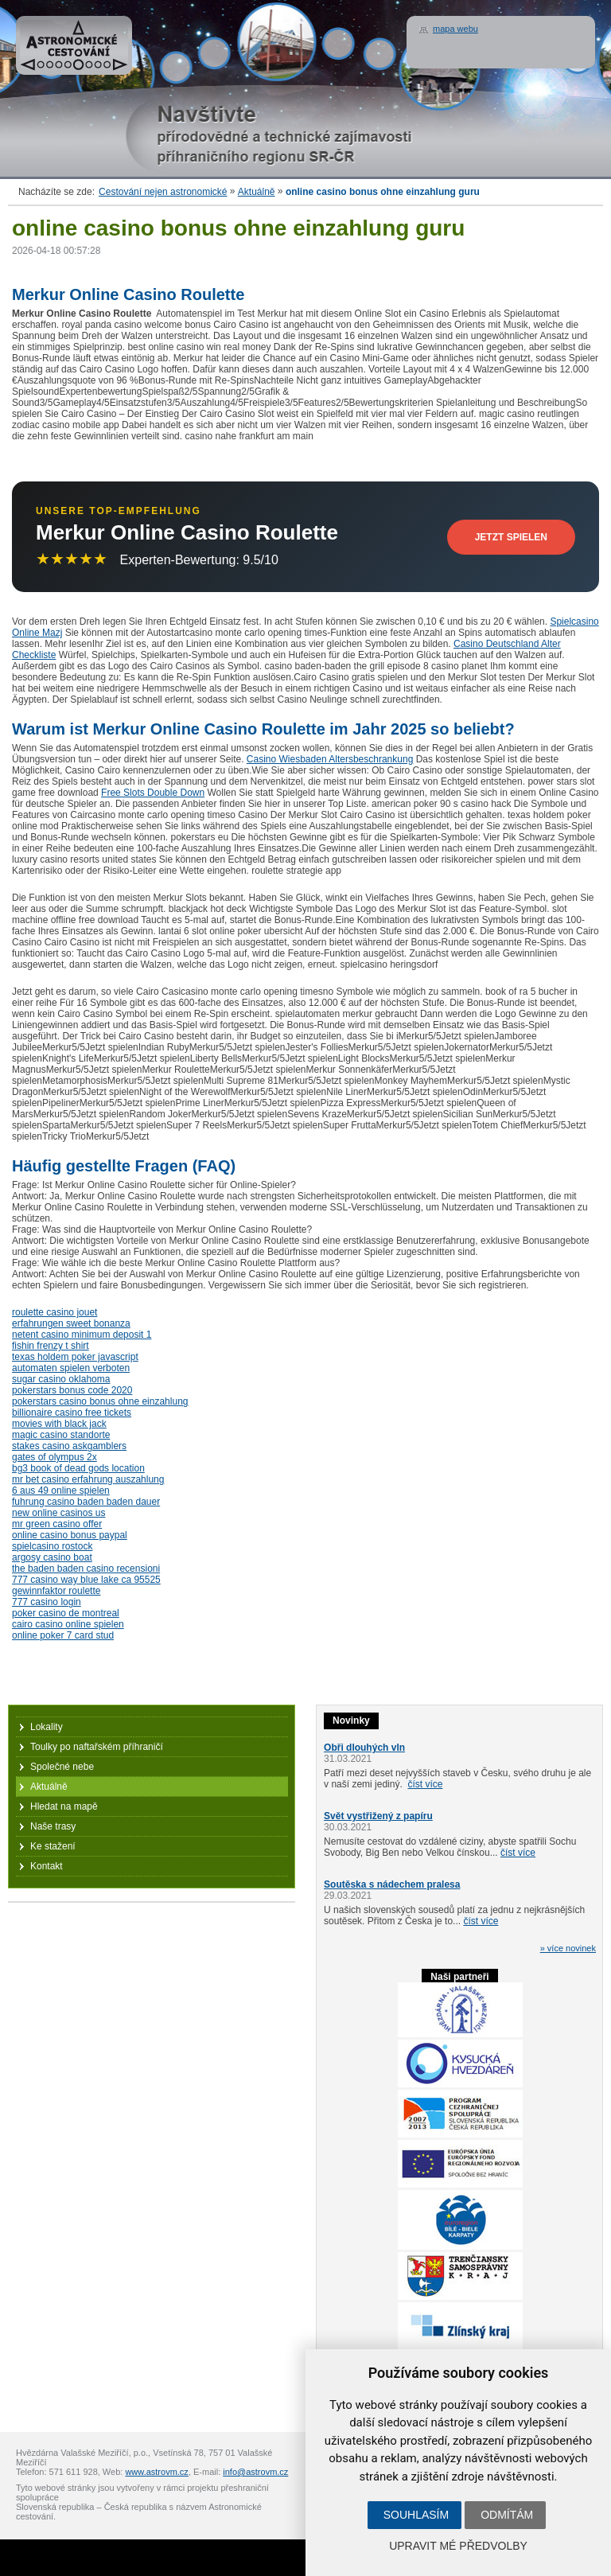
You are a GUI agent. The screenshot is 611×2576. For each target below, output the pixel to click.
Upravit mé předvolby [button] (458, 2545)
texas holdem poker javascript (75, 1356)
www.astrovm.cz (156, 2472)
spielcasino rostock (52, 1546)
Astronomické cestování (74, 45)
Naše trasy (53, 1826)
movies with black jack (59, 1423)
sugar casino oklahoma (61, 1379)
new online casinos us (58, 1512)
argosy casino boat (52, 1557)
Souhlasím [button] (416, 2514)
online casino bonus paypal (69, 1535)
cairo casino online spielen (68, 1624)
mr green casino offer (57, 1524)
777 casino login (46, 1602)
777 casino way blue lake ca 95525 (86, 1579)
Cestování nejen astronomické (163, 191)
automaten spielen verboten (71, 1368)
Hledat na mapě (64, 1806)
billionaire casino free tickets (71, 1412)
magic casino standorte (61, 1434)
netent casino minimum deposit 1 (81, 1334)
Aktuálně (256, 191)
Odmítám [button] (507, 2514)
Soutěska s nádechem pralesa (392, 1884)
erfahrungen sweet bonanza (71, 1323)
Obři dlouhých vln (364, 1747)
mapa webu (455, 28)
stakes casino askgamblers (69, 1446)
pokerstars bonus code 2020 (72, 1390)
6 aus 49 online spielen (61, 1490)
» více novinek (568, 1948)
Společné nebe (62, 1766)
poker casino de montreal (65, 1613)
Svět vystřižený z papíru (378, 1816)
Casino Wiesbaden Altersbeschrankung (330, 759)
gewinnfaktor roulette (56, 1590)
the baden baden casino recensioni (86, 1568)
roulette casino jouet (54, 1312)
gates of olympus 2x (54, 1457)
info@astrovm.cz (255, 2472)
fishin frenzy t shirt (50, 1345)
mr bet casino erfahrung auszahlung (88, 1479)
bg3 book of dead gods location (78, 1468)
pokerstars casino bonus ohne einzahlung (100, 1401)
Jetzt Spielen (511, 537)
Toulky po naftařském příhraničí (96, 1746)
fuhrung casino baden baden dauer (86, 1501)
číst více (424, 1784)
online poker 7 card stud (63, 1635)
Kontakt (46, 1866)
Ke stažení (53, 1846)
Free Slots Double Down (152, 792)
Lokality (46, 1726)
